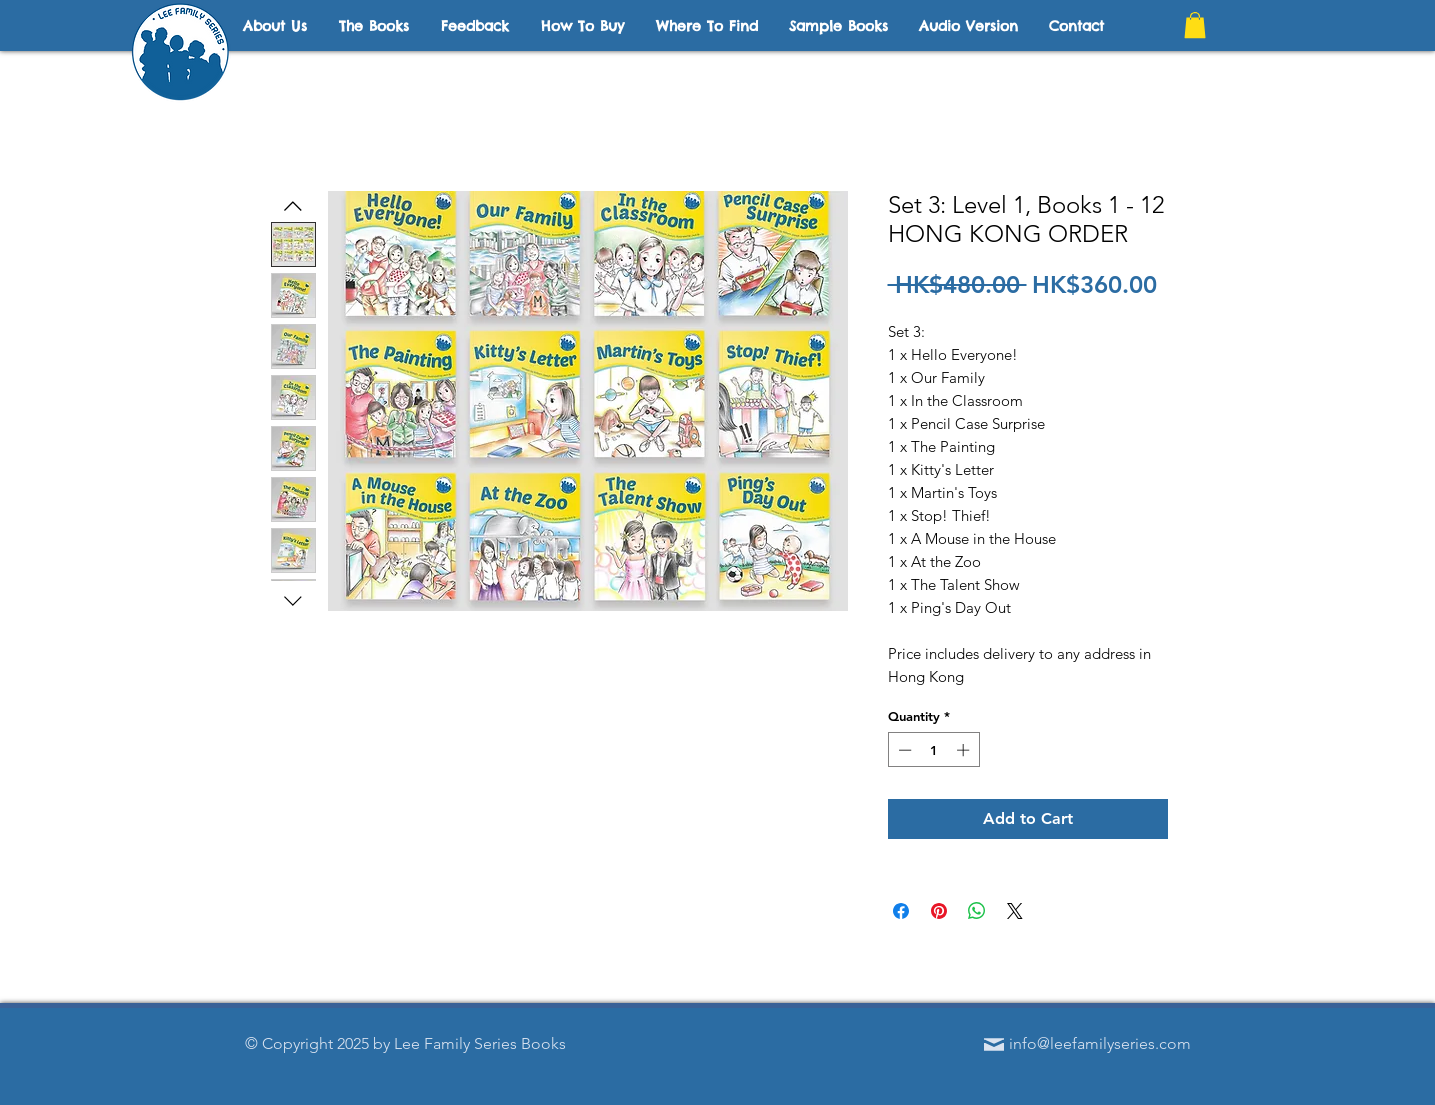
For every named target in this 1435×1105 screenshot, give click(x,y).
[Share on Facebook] (901, 911)
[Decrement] (903, 750)
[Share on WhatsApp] (977, 911)
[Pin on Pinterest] (939, 911)
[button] (1195, 25)
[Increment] (965, 750)
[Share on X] (1015, 911)
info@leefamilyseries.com (1100, 1043)
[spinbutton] (933, 750)
